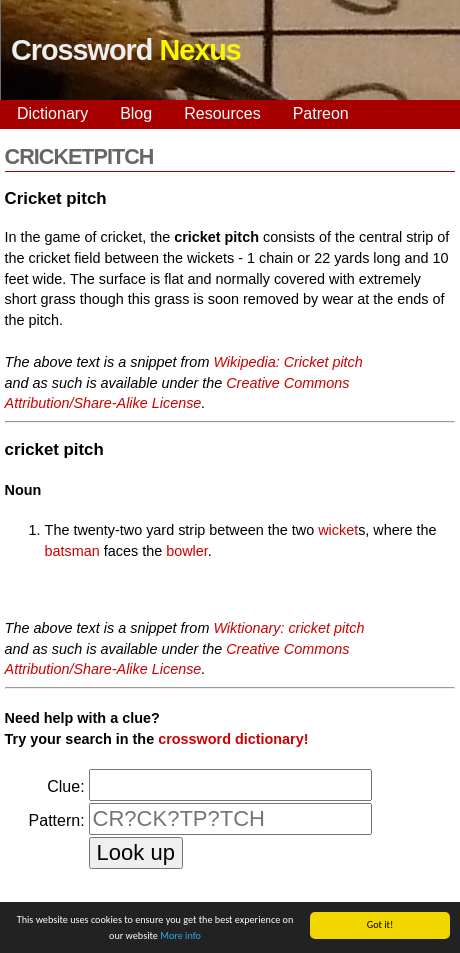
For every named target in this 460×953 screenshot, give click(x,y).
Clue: (65, 786)
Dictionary (52, 113)
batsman (72, 551)
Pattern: (57, 820)
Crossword (126, 50)
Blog (136, 113)
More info (180, 936)
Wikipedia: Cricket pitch (287, 362)
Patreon (321, 113)
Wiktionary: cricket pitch (288, 628)
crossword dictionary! (233, 739)
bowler (187, 551)
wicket (338, 530)
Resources (222, 113)
